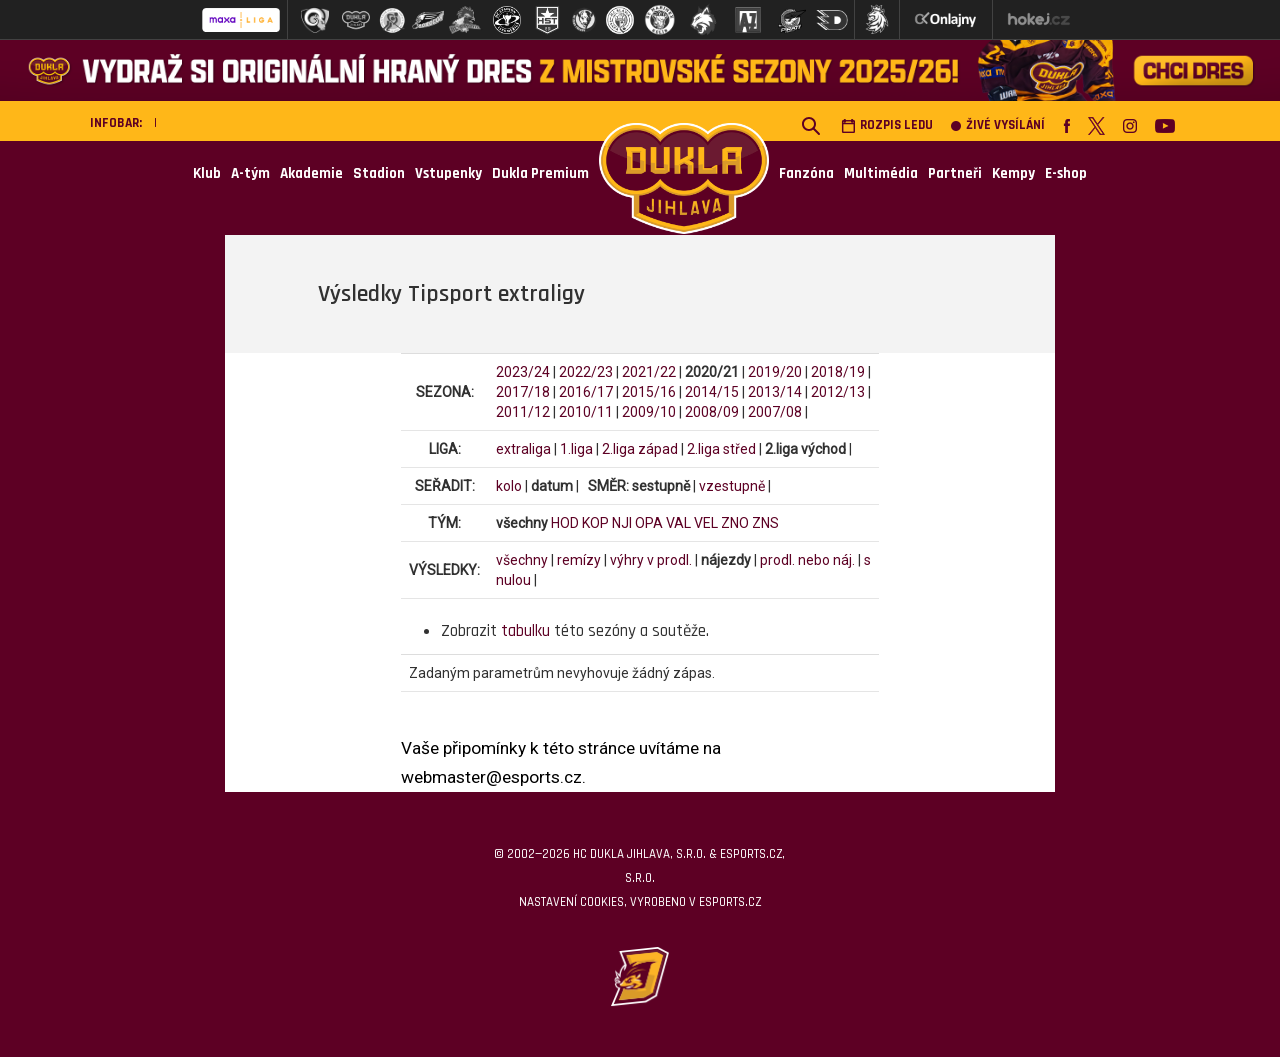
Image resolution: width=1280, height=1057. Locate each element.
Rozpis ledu (887, 125)
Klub (207, 173)
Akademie (311, 173)
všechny (522, 560)
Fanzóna (806, 173)
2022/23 (586, 372)
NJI (622, 523)
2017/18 (523, 392)
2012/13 (838, 392)
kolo (509, 486)
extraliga (523, 449)
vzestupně (732, 486)
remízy (579, 560)
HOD (565, 523)
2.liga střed (721, 449)
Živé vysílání (998, 125)
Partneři (955, 173)
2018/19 (838, 372)
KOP (595, 523)
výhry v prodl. (651, 560)
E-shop (1066, 173)
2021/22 (649, 372)
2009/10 (649, 412)
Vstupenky (448, 173)
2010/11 (586, 412)
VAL (678, 523)
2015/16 (649, 392)
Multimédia (881, 173)
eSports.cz (730, 902)
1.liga (576, 449)
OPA (649, 523)
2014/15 (712, 392)
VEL (706, 523)
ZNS (765, 523)
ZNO (735, 523)
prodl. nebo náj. (807, 560)
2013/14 (775, 392)
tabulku (525, 631)
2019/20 (775, 372)
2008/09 (712, 412)
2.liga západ (640, 449)
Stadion (379, 173)
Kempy (1013, 173)
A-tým (250, 173)
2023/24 (523, 372)
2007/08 (775, 412)
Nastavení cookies (571, 902)
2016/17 (586, 392)
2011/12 (523, 412)
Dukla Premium (540, 173)
